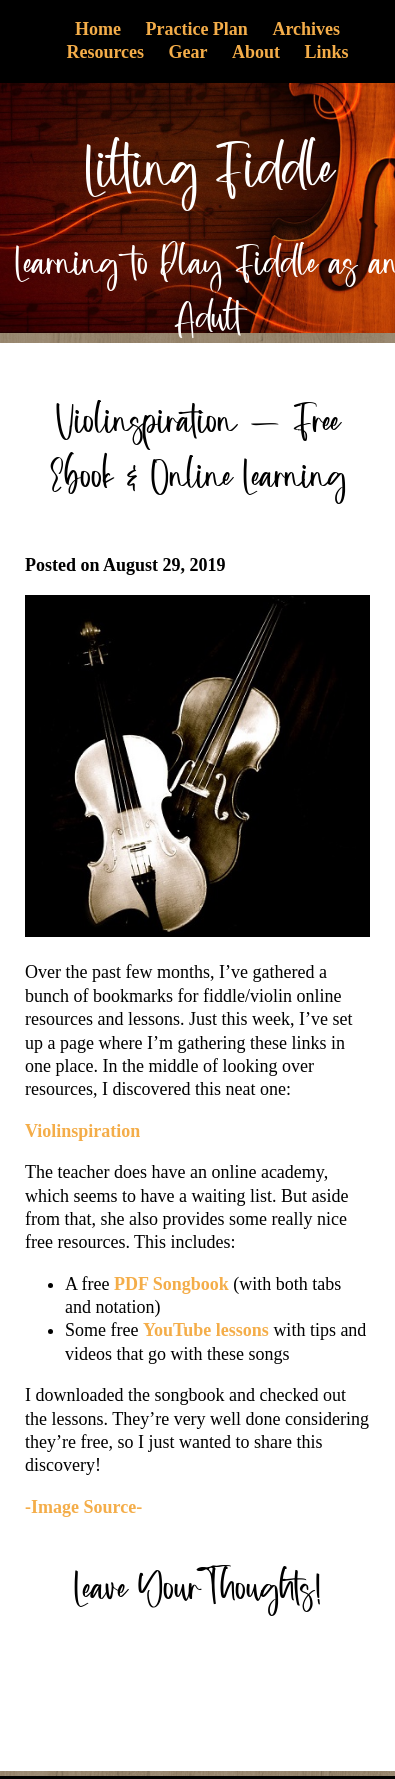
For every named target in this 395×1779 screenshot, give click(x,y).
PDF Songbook (171, 1284)
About (256, 52)
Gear (188, 52)
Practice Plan (196, 29)
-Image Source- (83, 1507)
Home (98, 29)
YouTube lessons (206, 1330)
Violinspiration (82, 1131)
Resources (105, 52)
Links (327, 52)
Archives (306, 29)
